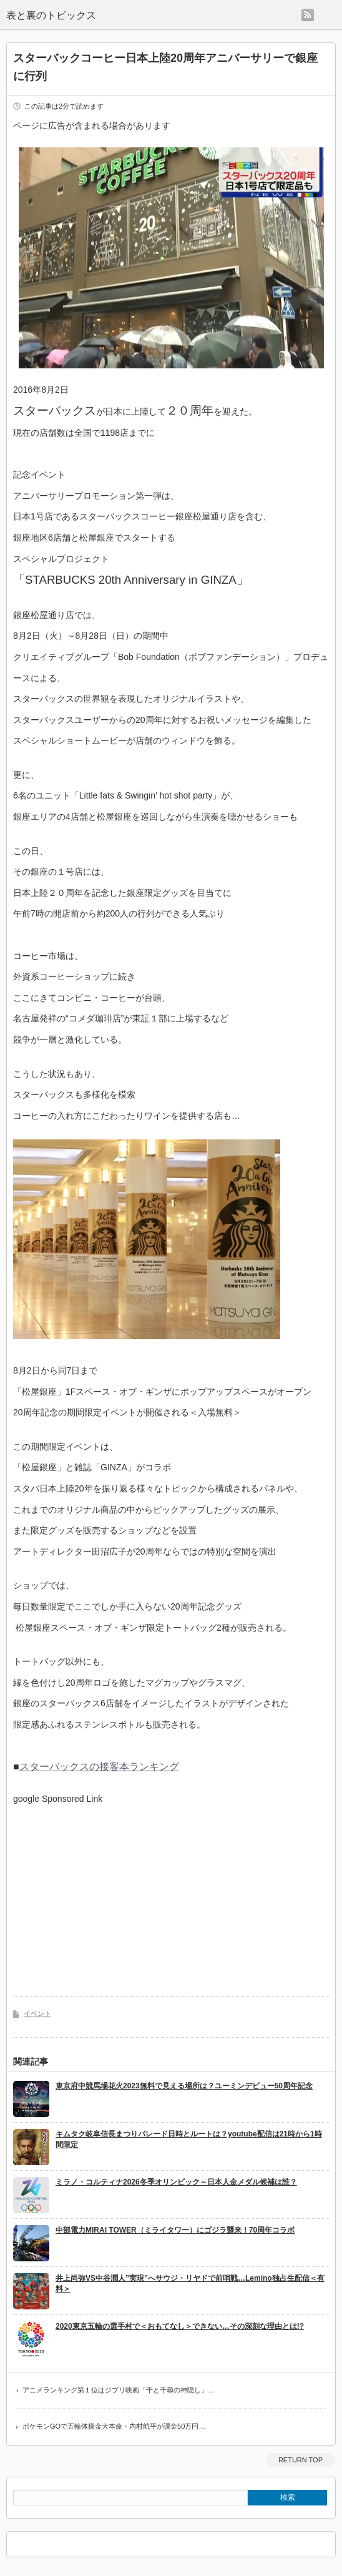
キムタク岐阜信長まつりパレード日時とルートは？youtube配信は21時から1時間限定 (189, 2139)
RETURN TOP (300, 2460)
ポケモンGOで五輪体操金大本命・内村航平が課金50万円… (113, 2426)
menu (328, 15)
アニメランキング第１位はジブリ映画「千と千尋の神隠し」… (118, 2390)
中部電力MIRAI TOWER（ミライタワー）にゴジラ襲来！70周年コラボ (175, 2230)
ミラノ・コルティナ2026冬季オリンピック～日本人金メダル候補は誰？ (176, 2182)
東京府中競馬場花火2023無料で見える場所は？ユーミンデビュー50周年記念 (184, 2086)
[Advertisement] (118, 1891)
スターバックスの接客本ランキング (99, 1766)
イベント (37, 2013)
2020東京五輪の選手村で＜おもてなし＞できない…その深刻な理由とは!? (180, 2326)
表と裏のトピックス (51, 15)
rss (307, 15)
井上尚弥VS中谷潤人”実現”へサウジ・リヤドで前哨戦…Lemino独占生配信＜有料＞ (190, 2283)
